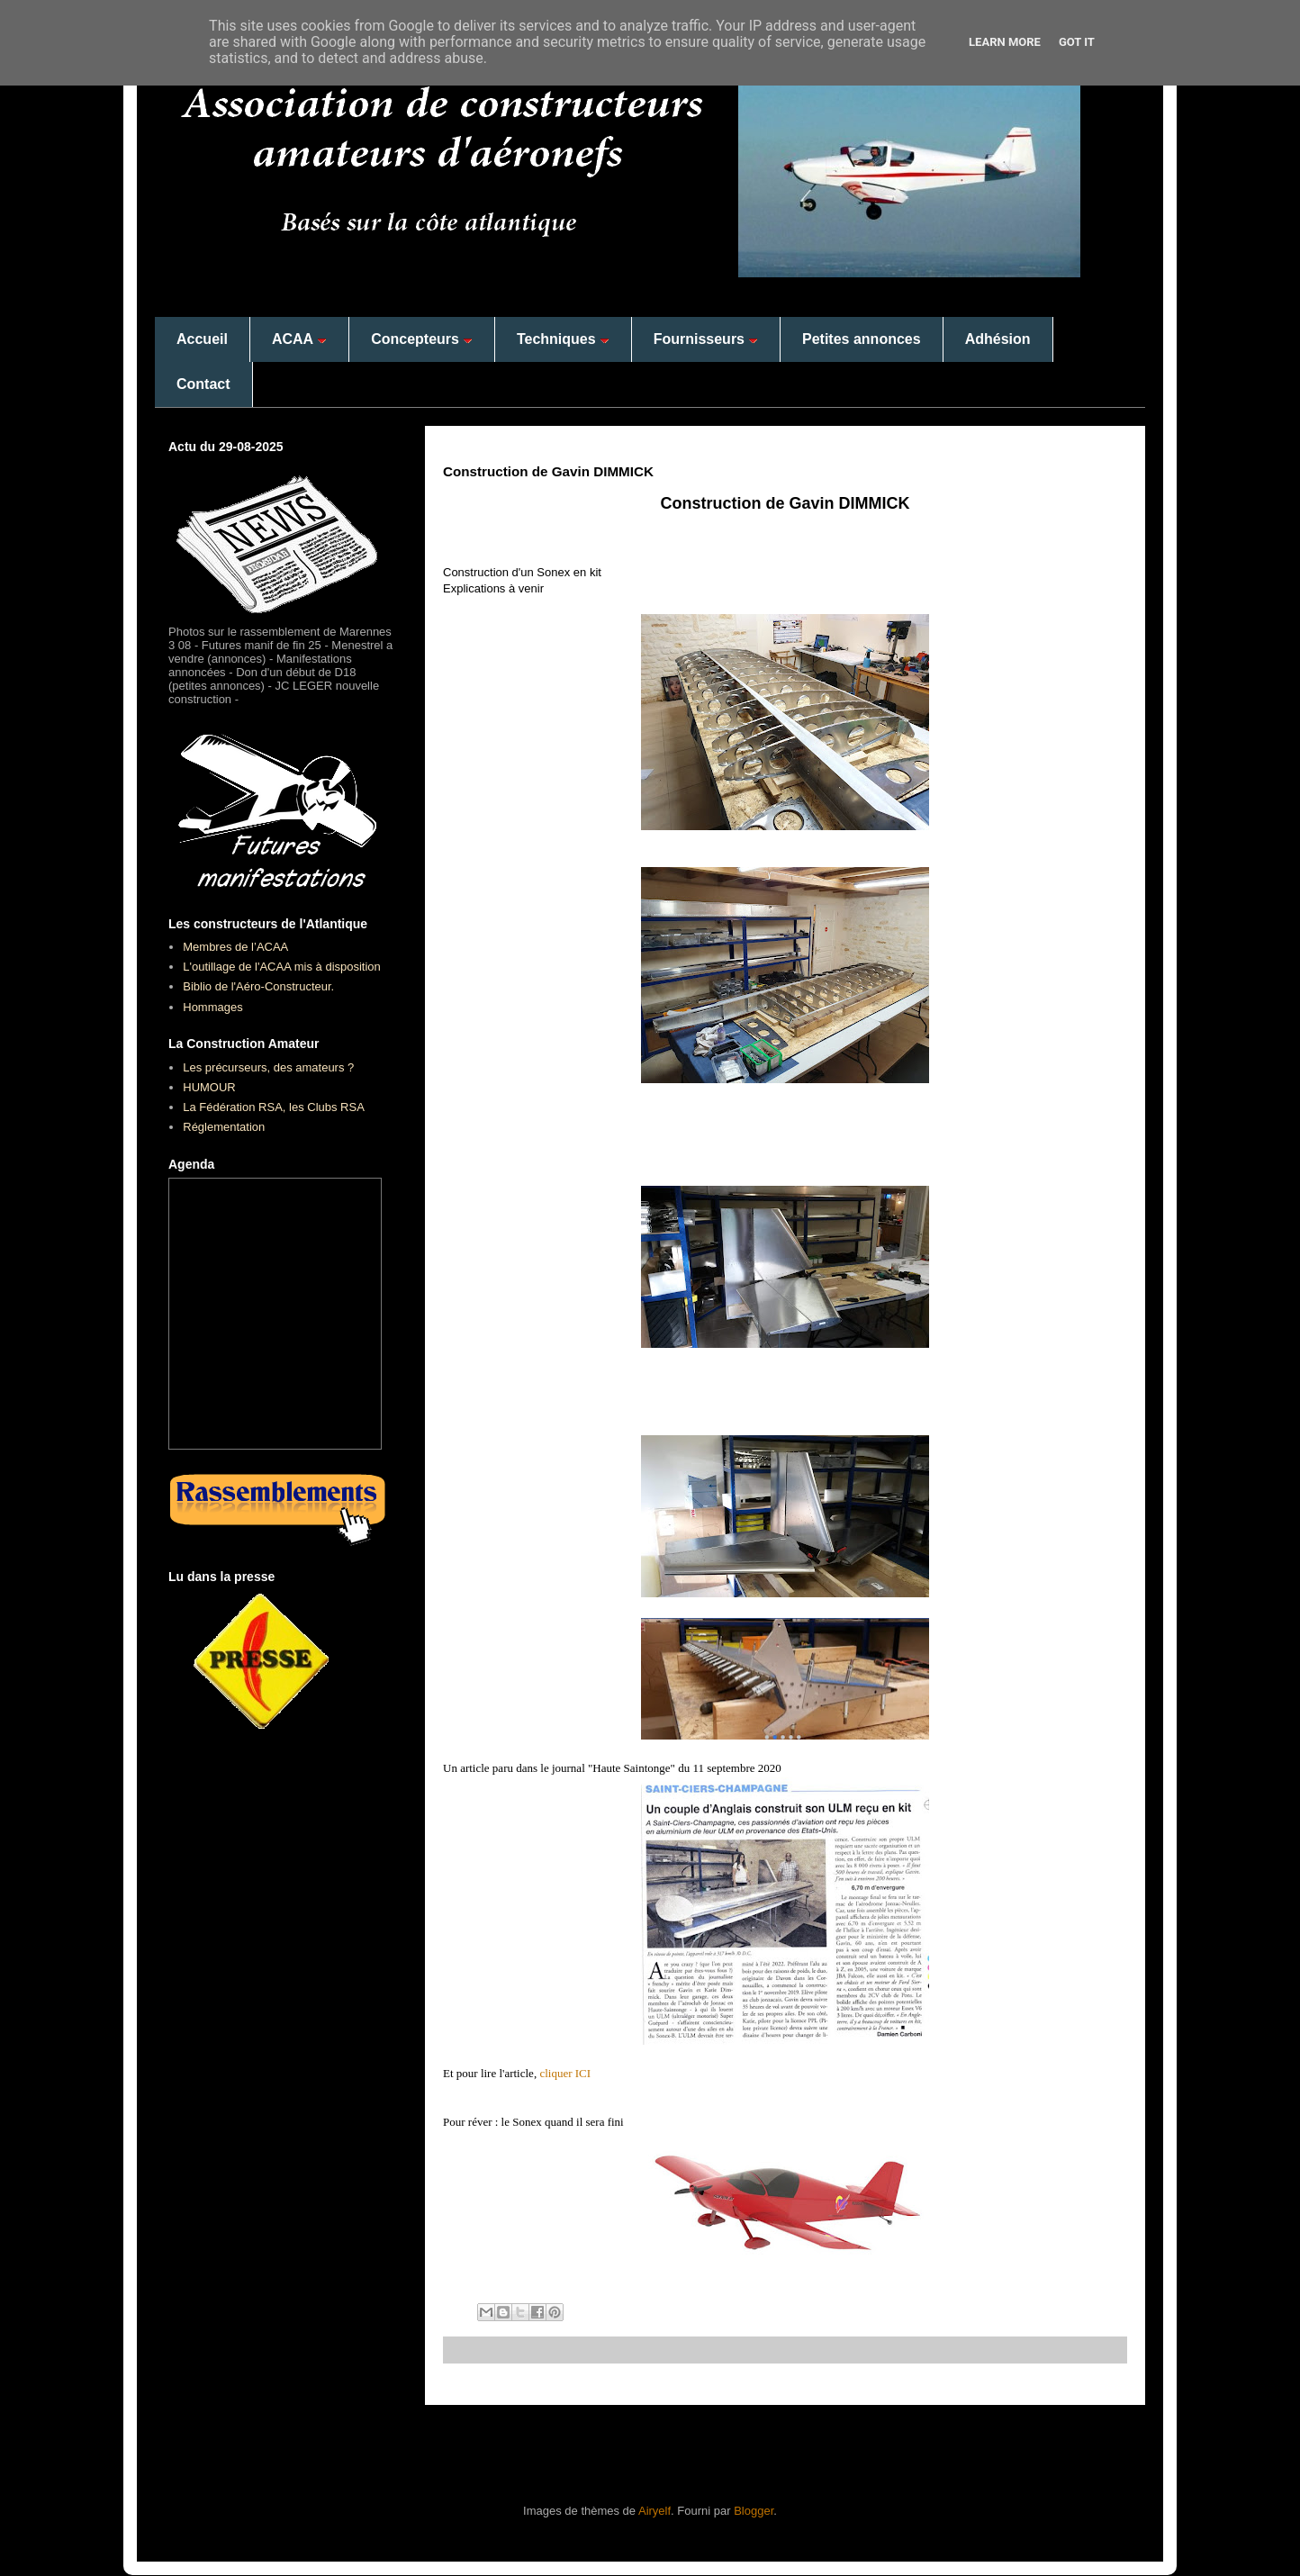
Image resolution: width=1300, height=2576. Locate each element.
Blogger (753, 2510)
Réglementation (224, 1127)
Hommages (212, 1007)
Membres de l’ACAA (235, 947)
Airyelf (654, 2510)
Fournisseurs (706, 339)
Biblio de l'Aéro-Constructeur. (258, 986)
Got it (1077, 42)
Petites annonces (861, 339)
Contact (203, 384)
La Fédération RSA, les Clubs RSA (274, 1107)
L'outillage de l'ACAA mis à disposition (282, 966)
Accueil (202, 339)
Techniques (563, 339)
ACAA (299, 339)
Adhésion (998, 339)
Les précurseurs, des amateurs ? (268, 1067)
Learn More (1005, 42)
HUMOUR (209, 1087)
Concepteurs (422, 339)
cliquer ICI (565, 2073)
